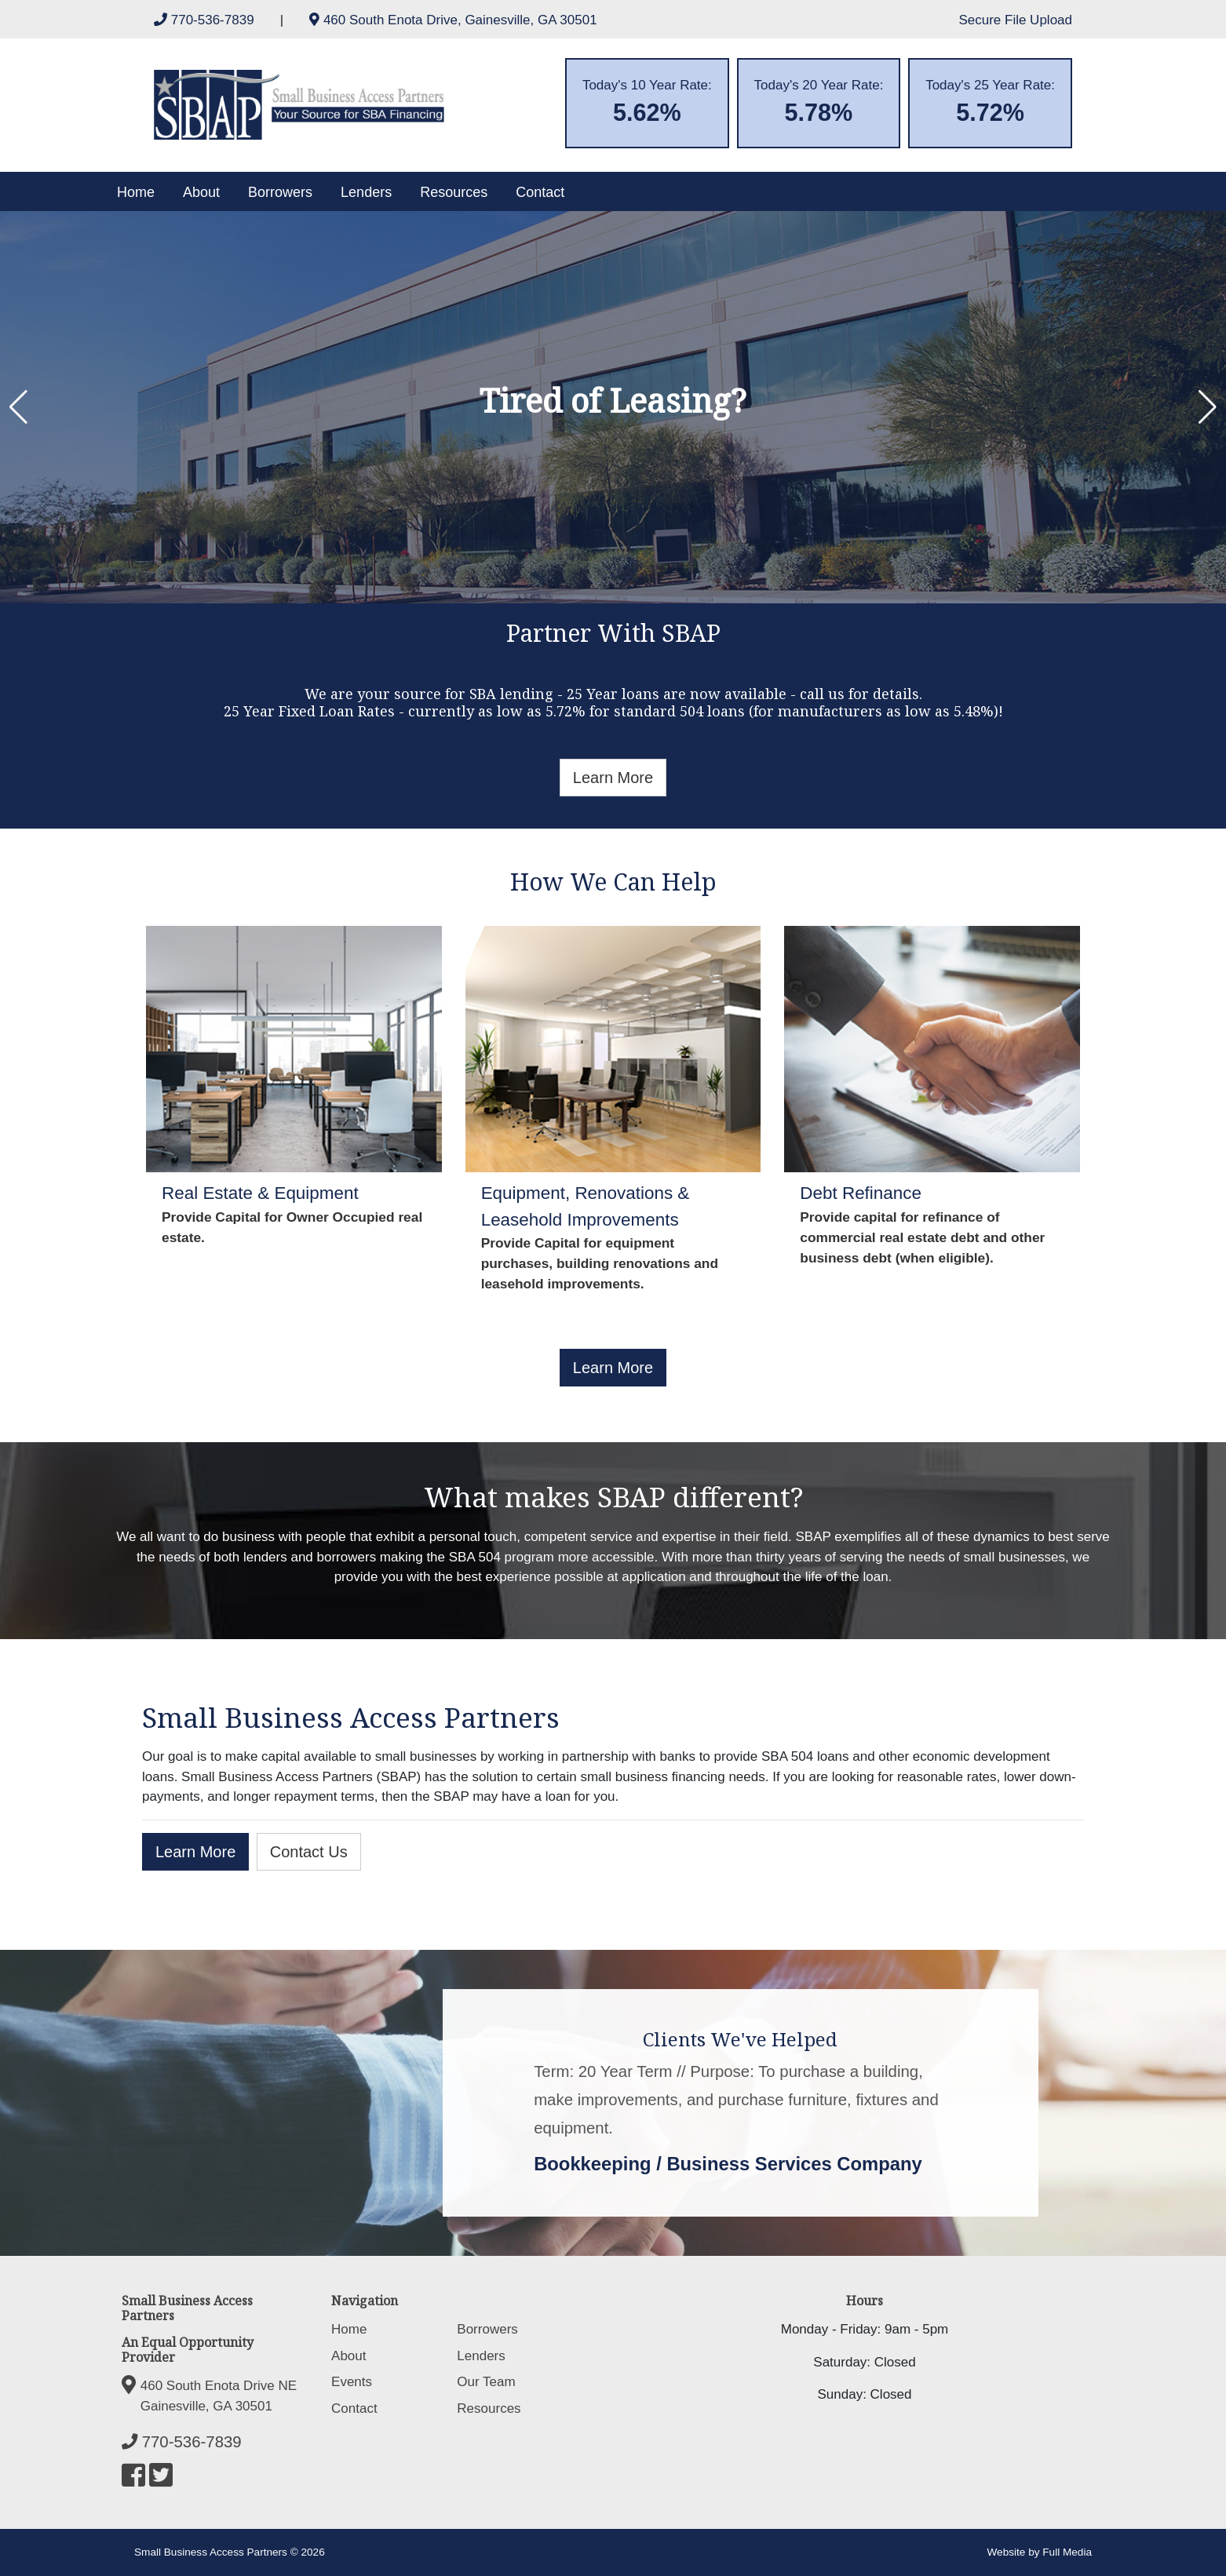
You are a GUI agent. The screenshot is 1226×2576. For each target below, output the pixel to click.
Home (136, 192)
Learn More (613, 777)
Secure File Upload (1015, 20)
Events (351, 2381)
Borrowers (280, 192)
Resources (453, 192)
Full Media (1067, 2552)
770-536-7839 (205, 20)
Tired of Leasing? (613, 400)
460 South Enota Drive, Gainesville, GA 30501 (453, 20)
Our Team (486, 2381)
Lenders (366, 192)
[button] (18, 407)
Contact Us (309, 1851)
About (201, 192)
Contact (540, 192)
